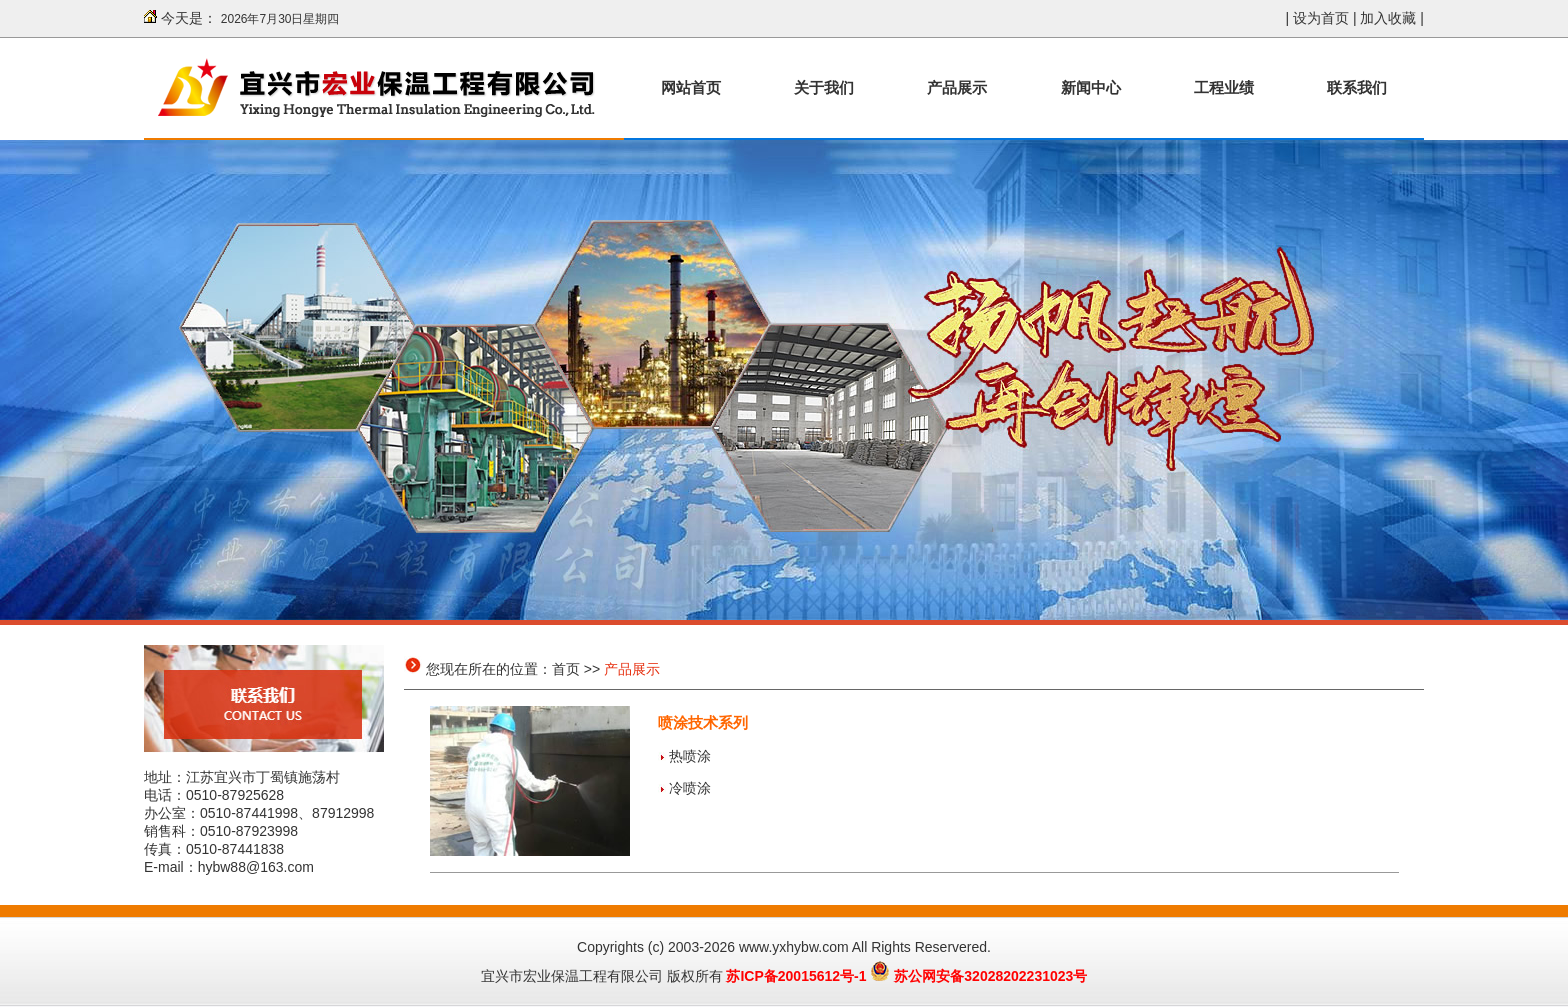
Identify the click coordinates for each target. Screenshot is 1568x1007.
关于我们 (824, 87)
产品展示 (957, 87)
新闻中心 (1091, 87)
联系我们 (1357, 87)
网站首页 (691, 87)
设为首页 (1321, 18)
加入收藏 (1388, 18)
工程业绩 (1224, 87)
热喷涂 (690, 756)
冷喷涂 (690, 788)
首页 (566, 669)
